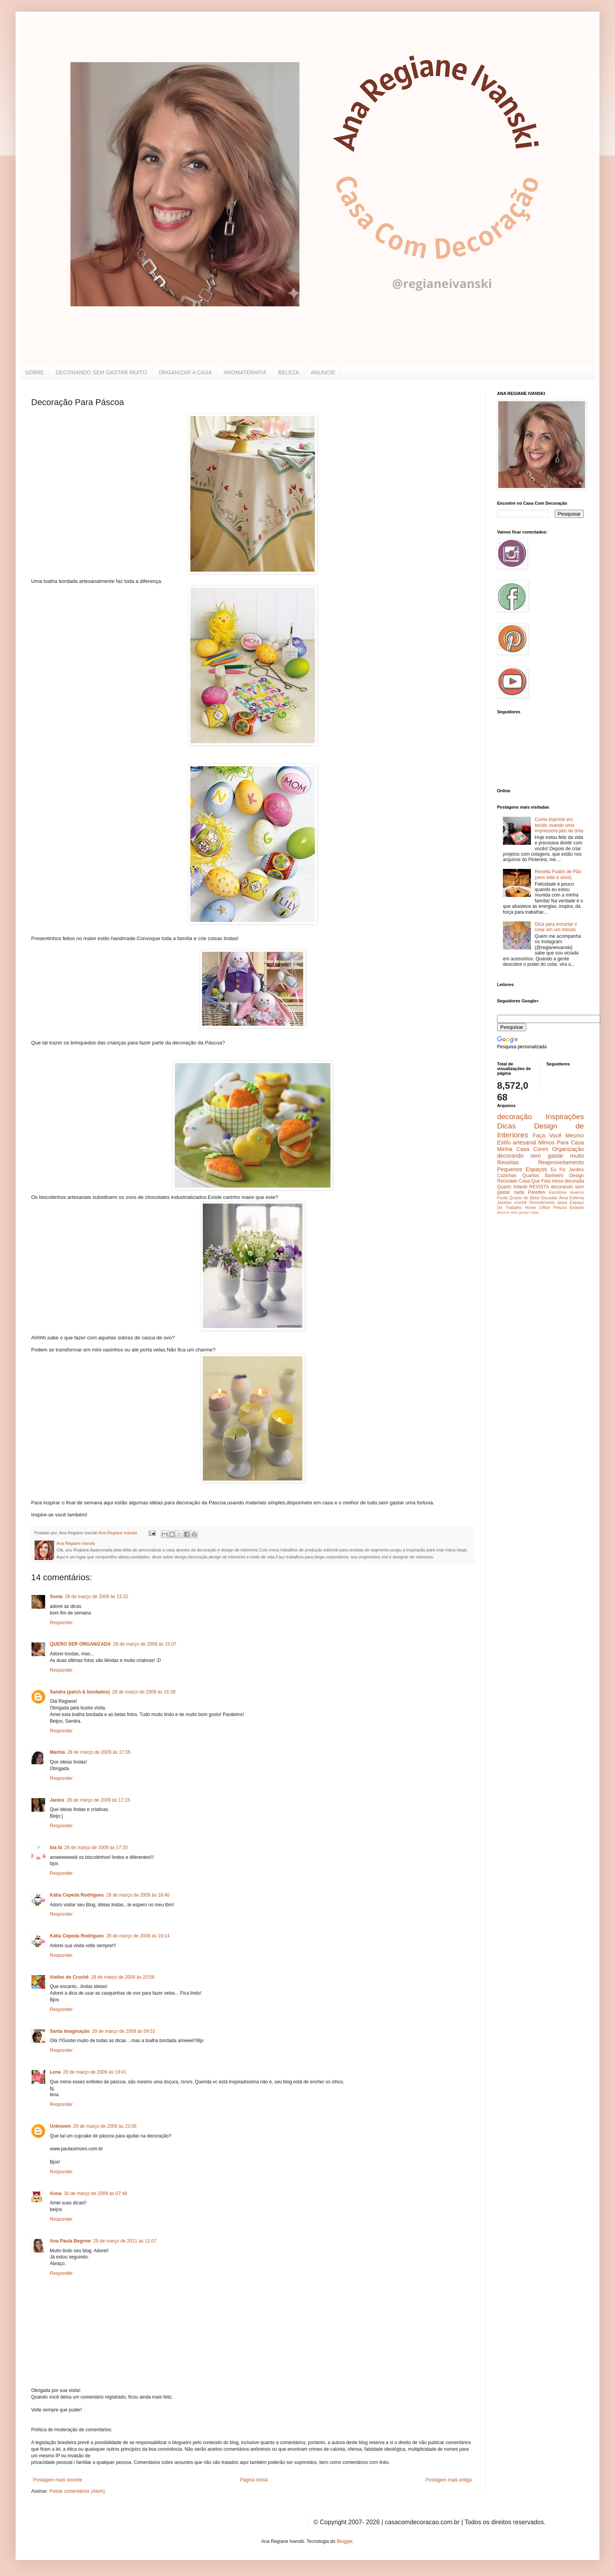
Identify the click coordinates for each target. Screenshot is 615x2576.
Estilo (504, 1142)
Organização (568, 1149)
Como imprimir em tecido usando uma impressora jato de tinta (559, 825)
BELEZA (288, 372)
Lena (55, 2072)
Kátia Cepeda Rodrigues (77, 1895)
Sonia (56, 1596)
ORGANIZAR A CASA (185, 372)
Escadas (549, 1197)
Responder (61, 1622)
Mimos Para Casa (561, 1142)
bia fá (56, 1847)
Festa (502, 1197)
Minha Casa (513, 1149)
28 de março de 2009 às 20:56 (123, 1977)
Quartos (530, 1175)
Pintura (559, 1207)
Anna (56, 2193)
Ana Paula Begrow (70, 2241)
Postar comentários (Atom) (77, 2491)
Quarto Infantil (512, 1187)
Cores (540, 1149)
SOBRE (34, 372)
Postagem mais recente (57, 2480)
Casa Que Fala (534, 1181)
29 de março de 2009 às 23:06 (105, 2126)
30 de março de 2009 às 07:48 (95, 2193)
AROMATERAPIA (244, 372)
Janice (57, 1800)
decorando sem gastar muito (540, 1156)
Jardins (576, 1169)
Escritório (557, 1192)
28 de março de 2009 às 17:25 (96, 1847)
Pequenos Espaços (522, 1169)
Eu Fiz (558, 1169)
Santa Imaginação (70, 2031)
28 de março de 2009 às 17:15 (98, 1800)
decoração (514, 1117)
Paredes (536, 1192)
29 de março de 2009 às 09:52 (123, 2031)
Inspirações (565, 1117)
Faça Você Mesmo (558, 1135)
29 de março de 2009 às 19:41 (95, 2072)
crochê (520, 1202)
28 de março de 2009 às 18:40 (138, 1895)
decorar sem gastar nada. (518, 1212)
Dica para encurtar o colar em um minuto (556, 926)
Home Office (537, 1207)
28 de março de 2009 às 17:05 (99, 1752)
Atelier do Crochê (69, 1977)
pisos (562, 1202)
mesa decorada (568, 1181)
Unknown (60, 2126)
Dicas (506, 1126)
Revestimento (542, 1202)
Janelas (504, 1202)
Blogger (345, 2541)
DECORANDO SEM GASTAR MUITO (101, 372)
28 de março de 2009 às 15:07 (145, 1644)
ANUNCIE (323, 372)
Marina (57, 1752)
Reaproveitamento (561, 1162)
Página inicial (254, 2480)
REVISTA (539, 1187)
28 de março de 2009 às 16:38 (144, 1692)
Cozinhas (507, 1175)
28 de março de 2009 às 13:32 (96, 1596)
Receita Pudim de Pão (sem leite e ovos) (558, 874)
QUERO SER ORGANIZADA (80, 1644)
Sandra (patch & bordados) (80, 1692)
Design (576, 1175)
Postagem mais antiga (448, 2480)
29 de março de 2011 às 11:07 (124, 2241)
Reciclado (507, 1181)
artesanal (524, 1142)
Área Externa (571, 1197)
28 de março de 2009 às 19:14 (138, 1936)
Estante (576, 1207)
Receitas (508, 1162)
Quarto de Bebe (524, 1197)
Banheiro (554, 1175)
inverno (577, 1192)
